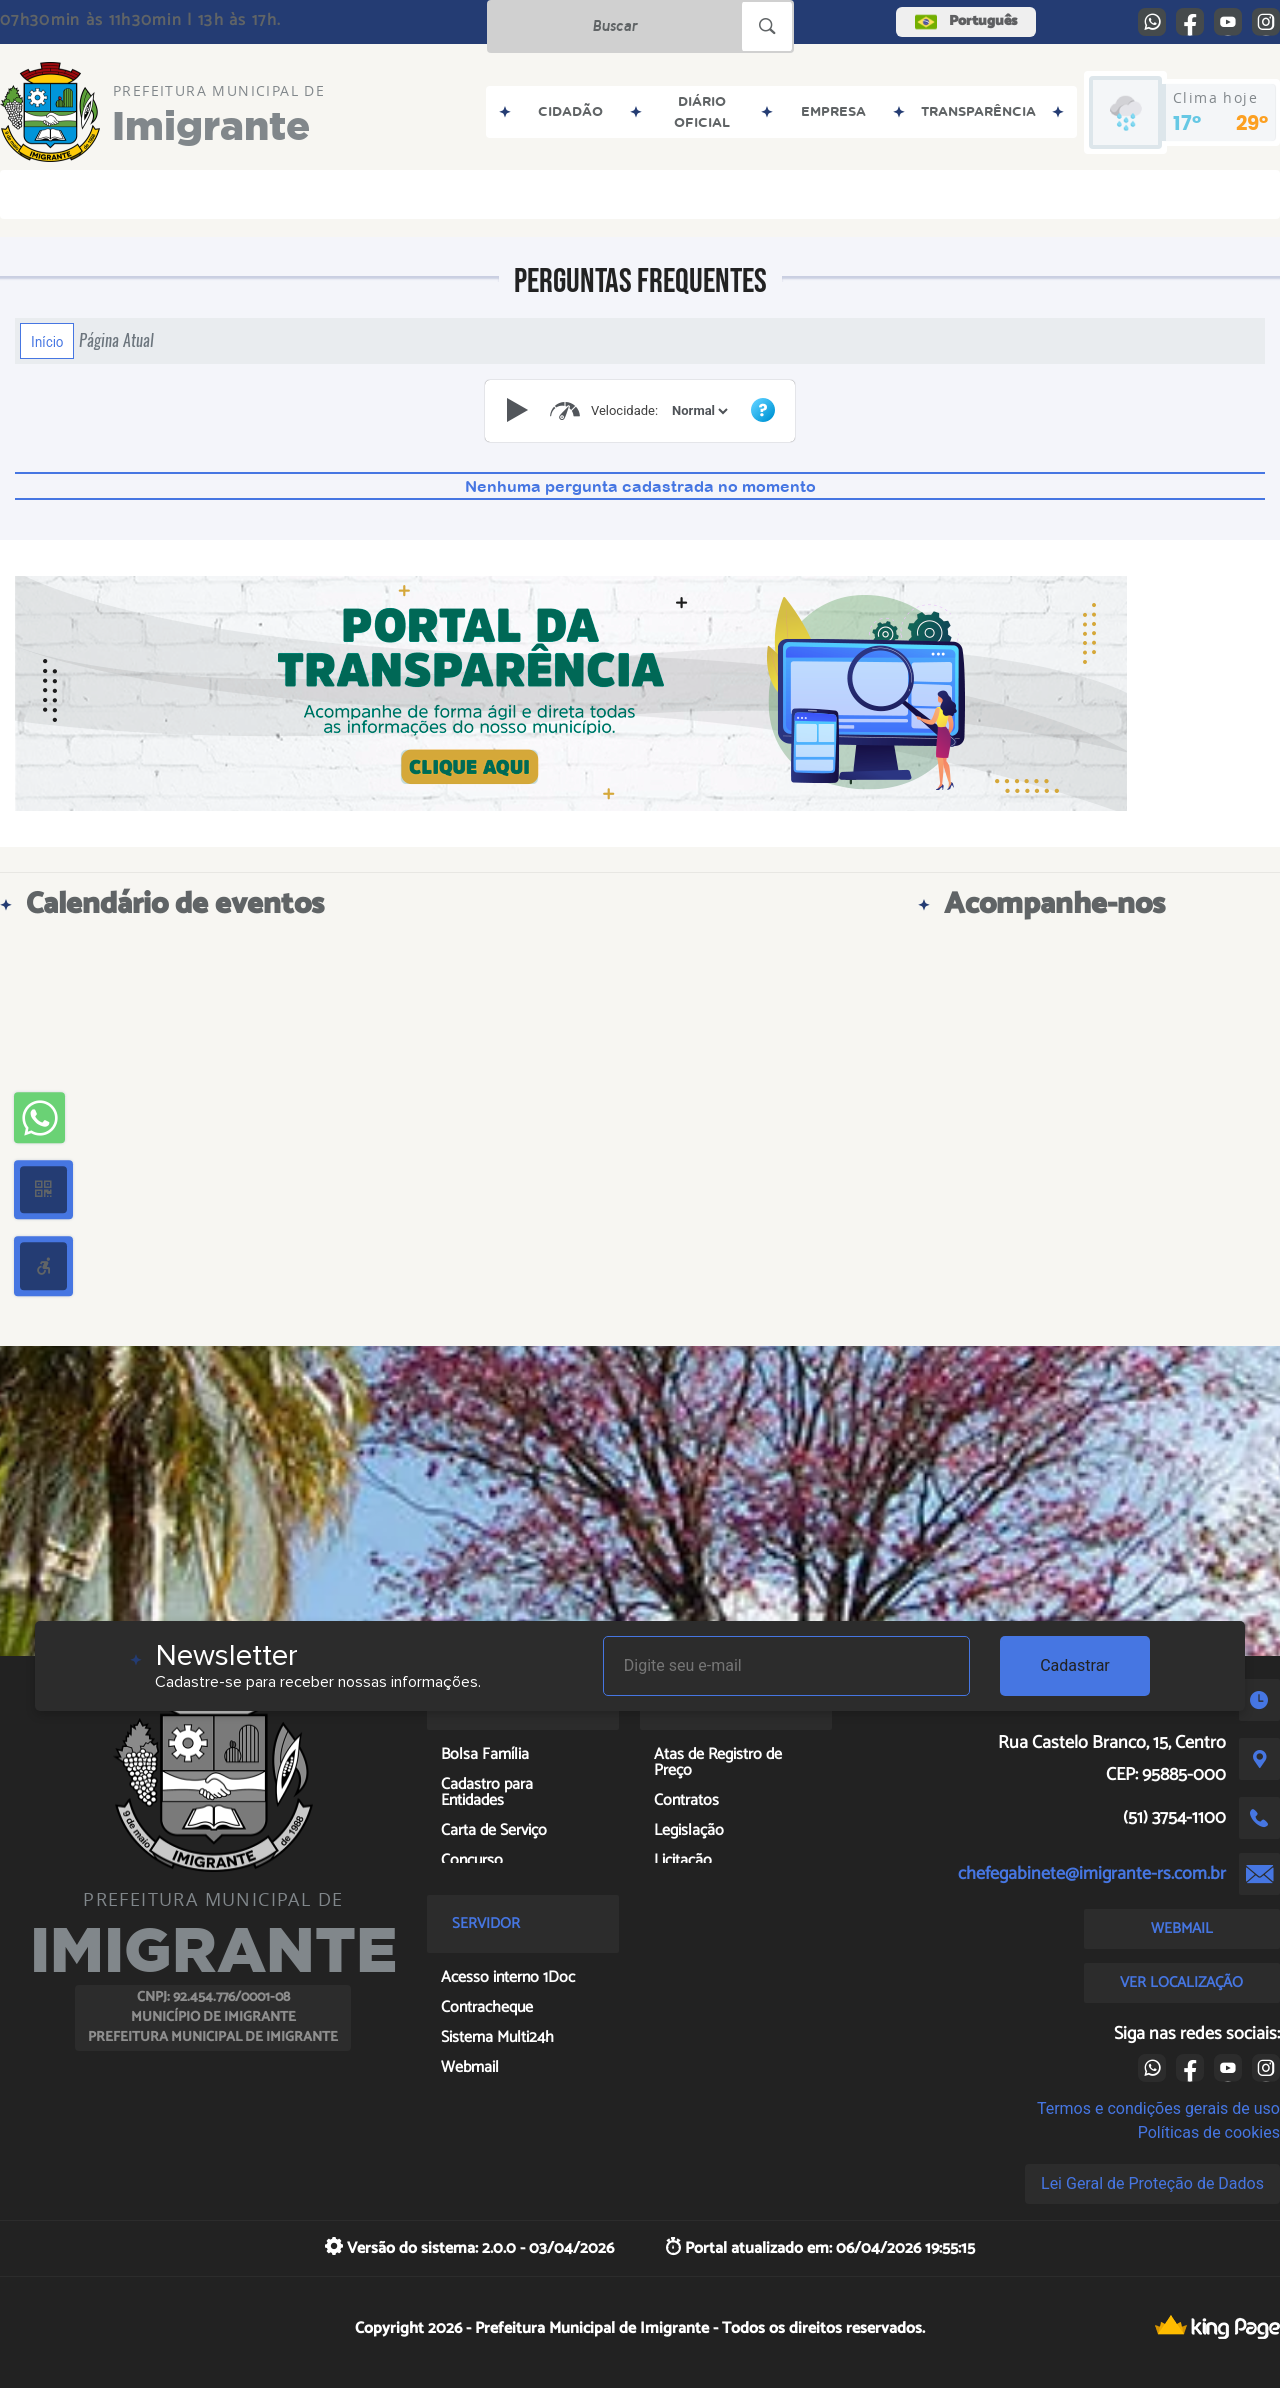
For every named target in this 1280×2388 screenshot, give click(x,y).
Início (47, 341)
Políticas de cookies (1209, 2132)
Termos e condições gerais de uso (1158, 2108)
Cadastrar (1075, 1665)
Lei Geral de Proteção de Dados (1152, 2183)
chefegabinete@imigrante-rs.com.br (1092, 1874)
